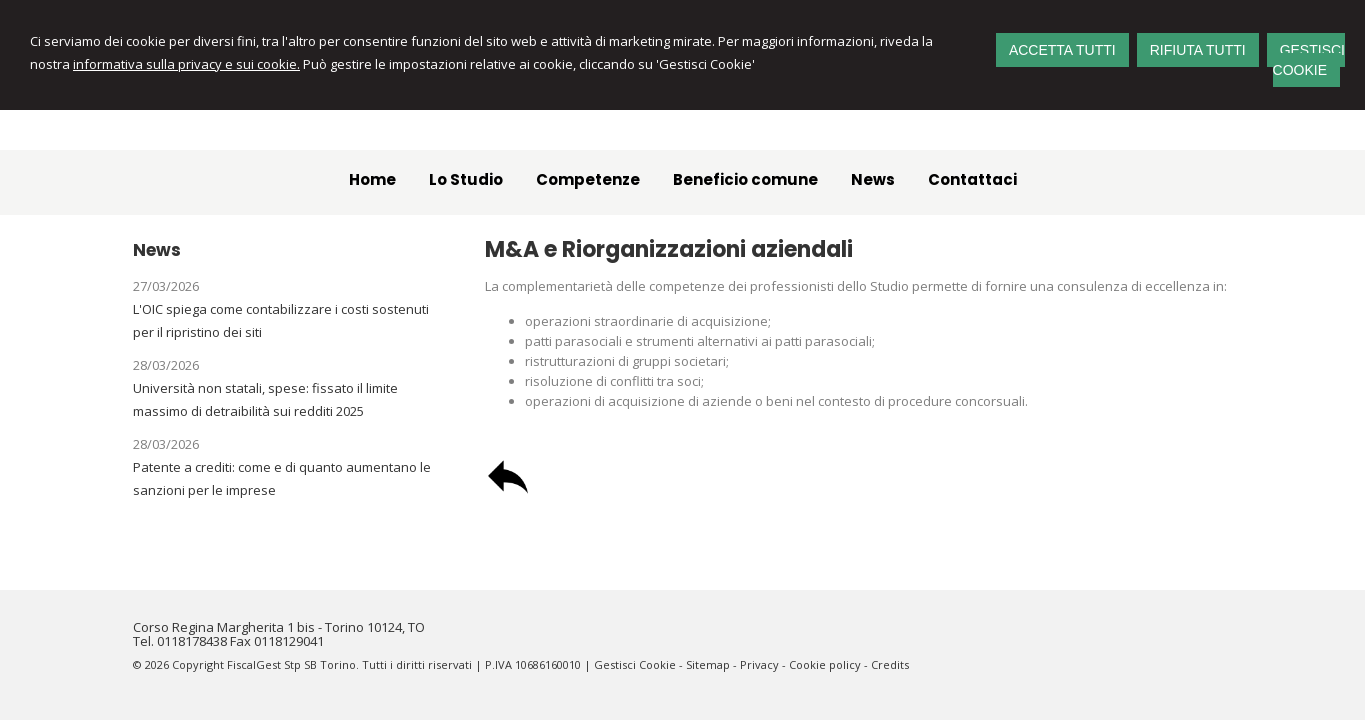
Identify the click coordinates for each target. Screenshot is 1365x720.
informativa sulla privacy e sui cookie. (186, 64)
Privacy (759, 664)
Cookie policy (825, 664)
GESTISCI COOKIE (1309, 60)
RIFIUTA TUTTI (1198, 50)
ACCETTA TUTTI (1062, 50)
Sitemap (708, 664)
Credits (890, 664)
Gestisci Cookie (635, 664)
